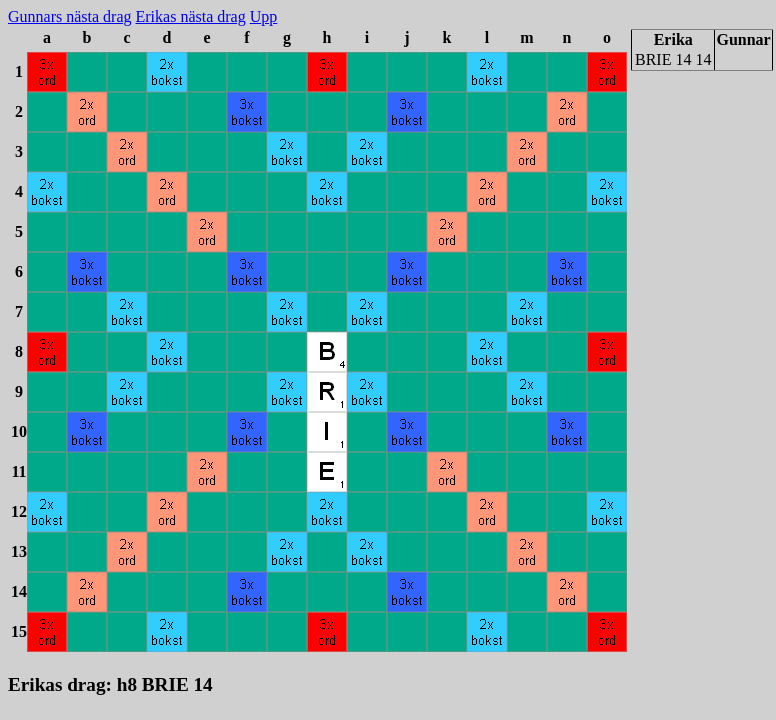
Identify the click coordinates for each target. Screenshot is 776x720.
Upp (264, 16)
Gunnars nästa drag (70, 16)
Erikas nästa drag (191, 16)
